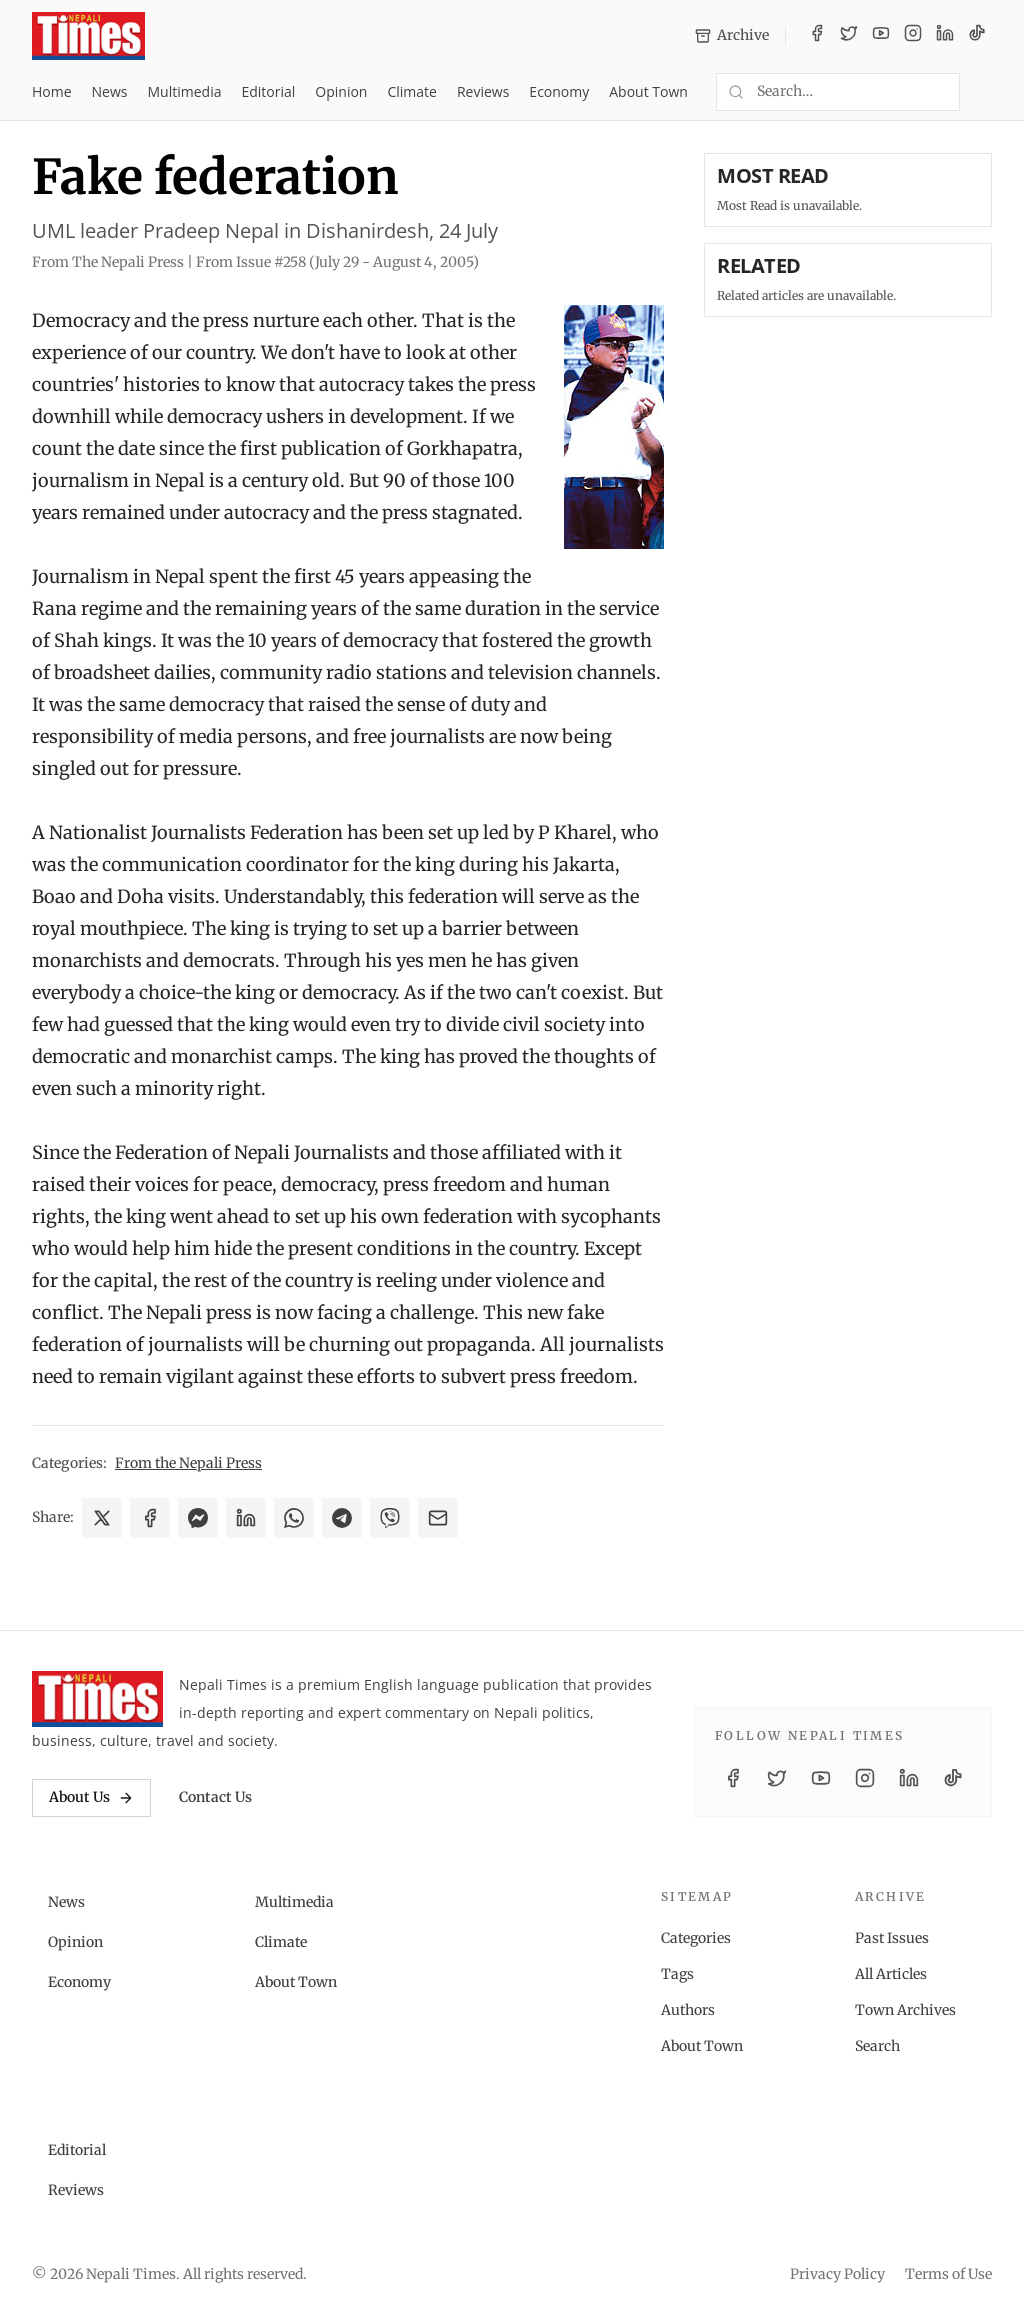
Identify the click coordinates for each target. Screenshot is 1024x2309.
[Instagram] (913, 36)
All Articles (891, 1974)
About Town (648, 91)
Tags (677, 1974)
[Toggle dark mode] (984, 92)
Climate (411, 91)
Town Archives (905, 2010)
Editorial (268, 91)
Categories (696, 1938)
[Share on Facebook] (150, 1518)
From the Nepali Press (188, 1463)
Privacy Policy (837, 2274)
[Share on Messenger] (198, 1518)
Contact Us (215, 1797)
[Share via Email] (438, 1518)
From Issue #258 (337, 262)
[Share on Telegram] (342, 1518)
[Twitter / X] (849, 36)
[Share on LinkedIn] (246, 1518)
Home (52, 91)
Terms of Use (948, 2274)
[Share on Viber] (390, 1518)
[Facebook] (817, 36)
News (110, 91)
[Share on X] (102, 1518)
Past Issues (892, 1938)
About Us (91, 1797)
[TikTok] (977, 36)
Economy (559, 91)
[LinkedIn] (945, 36)
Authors (688, 2010)
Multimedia (185, 91)
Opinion (341, 91)
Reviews (483, 91)
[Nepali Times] (97, 1699)
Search (877, 2046)
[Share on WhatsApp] (294, 1518)
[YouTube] (881, 36)
